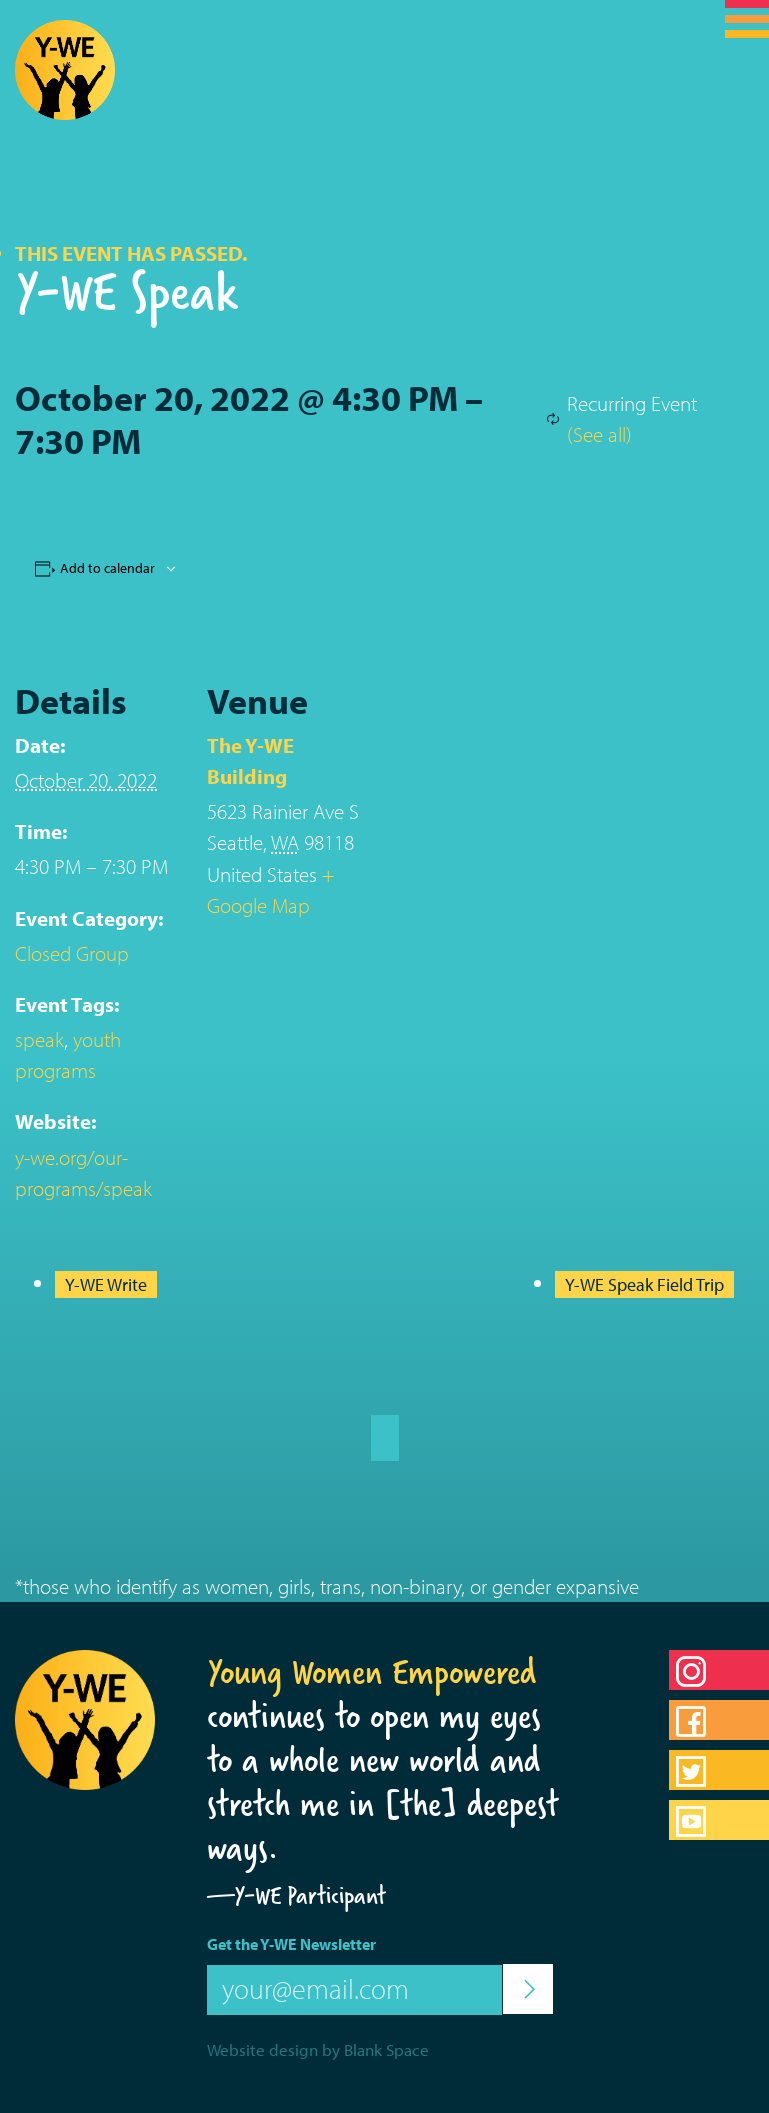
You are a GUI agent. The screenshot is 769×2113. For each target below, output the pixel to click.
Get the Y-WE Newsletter (291, 1944)
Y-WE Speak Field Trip (644, 1284)
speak (39, 1039)
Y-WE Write (106, 1284)
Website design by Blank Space (318, 2049)
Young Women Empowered (372, 1672)
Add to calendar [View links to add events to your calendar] (107, 568)
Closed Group (72, 953)
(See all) (599, 434)
